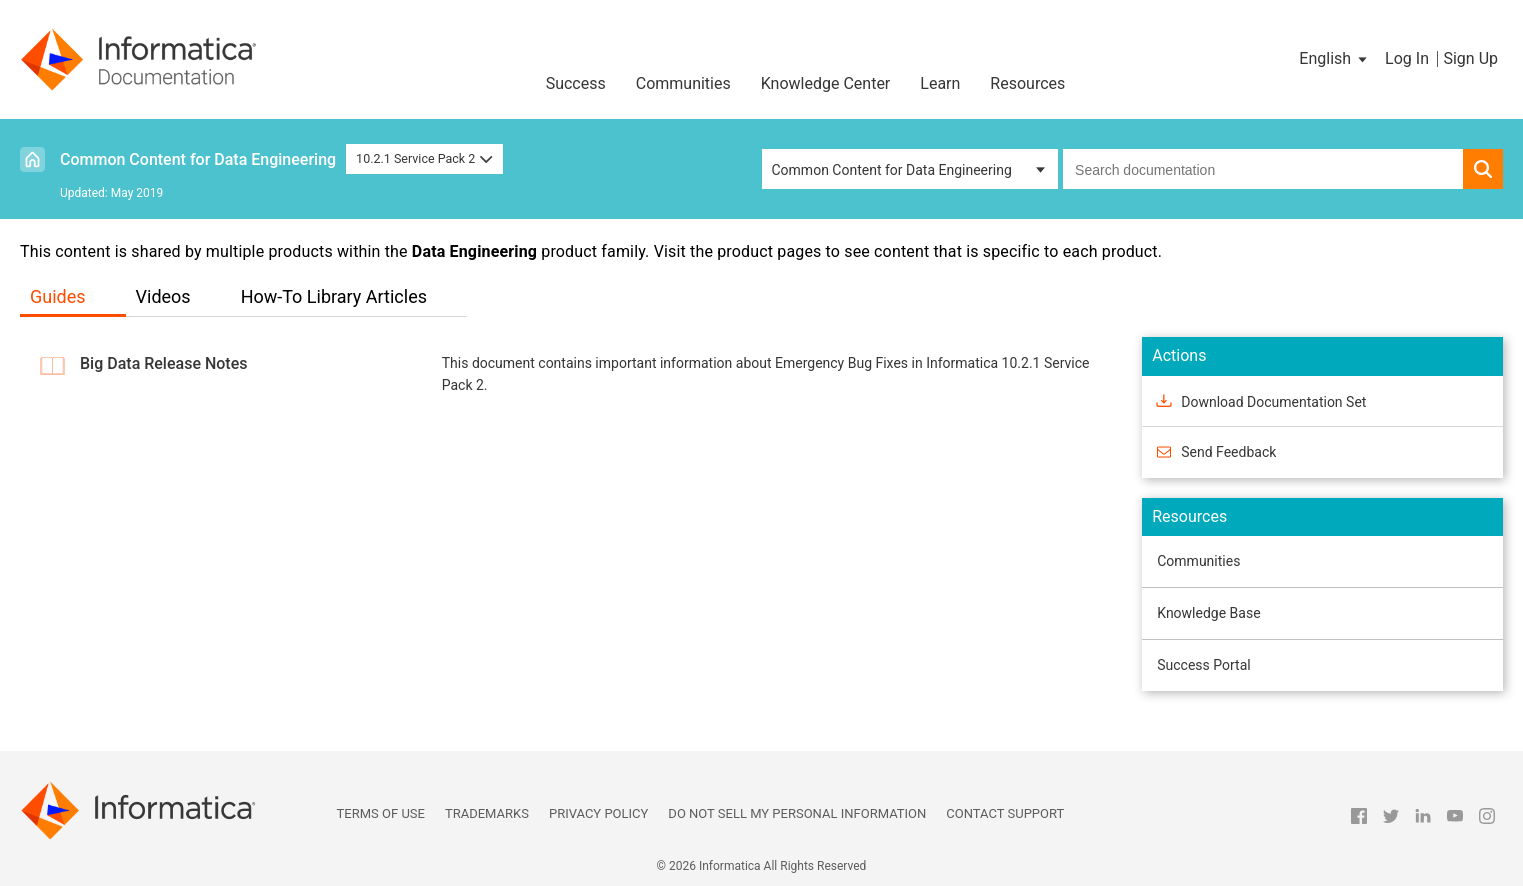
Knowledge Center (826, 83)
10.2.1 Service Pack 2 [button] (424, 158)
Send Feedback (1228, 452)
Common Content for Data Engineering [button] (892, 170)
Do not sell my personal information (797, 813)
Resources (1027, 83)
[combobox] (1263, 169)
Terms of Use (381, 813)
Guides (58, 296)
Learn (940, 83)
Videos (163, 296)
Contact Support (1005, 813)
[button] (1334, 59)
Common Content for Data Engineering (198, 159)
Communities (683, 83)
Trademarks (487, 813)
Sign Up (1470, 58)
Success (576, 83)
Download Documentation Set (1273, 401)
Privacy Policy (598, 813)
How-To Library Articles (334, 296)
